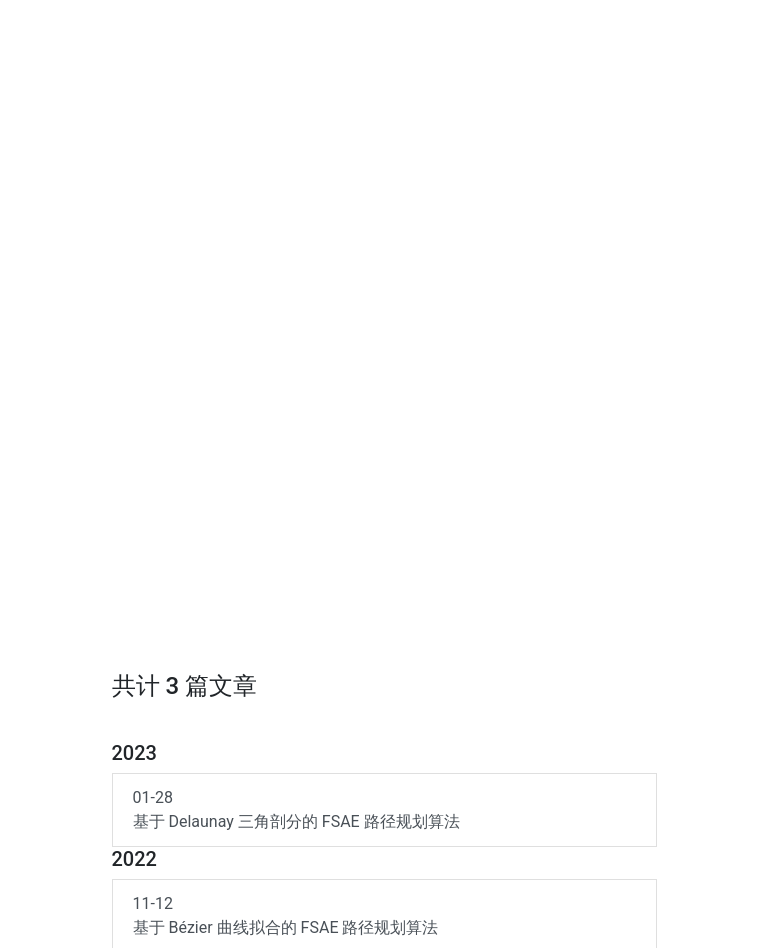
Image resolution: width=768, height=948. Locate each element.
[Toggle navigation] (731, 28)
